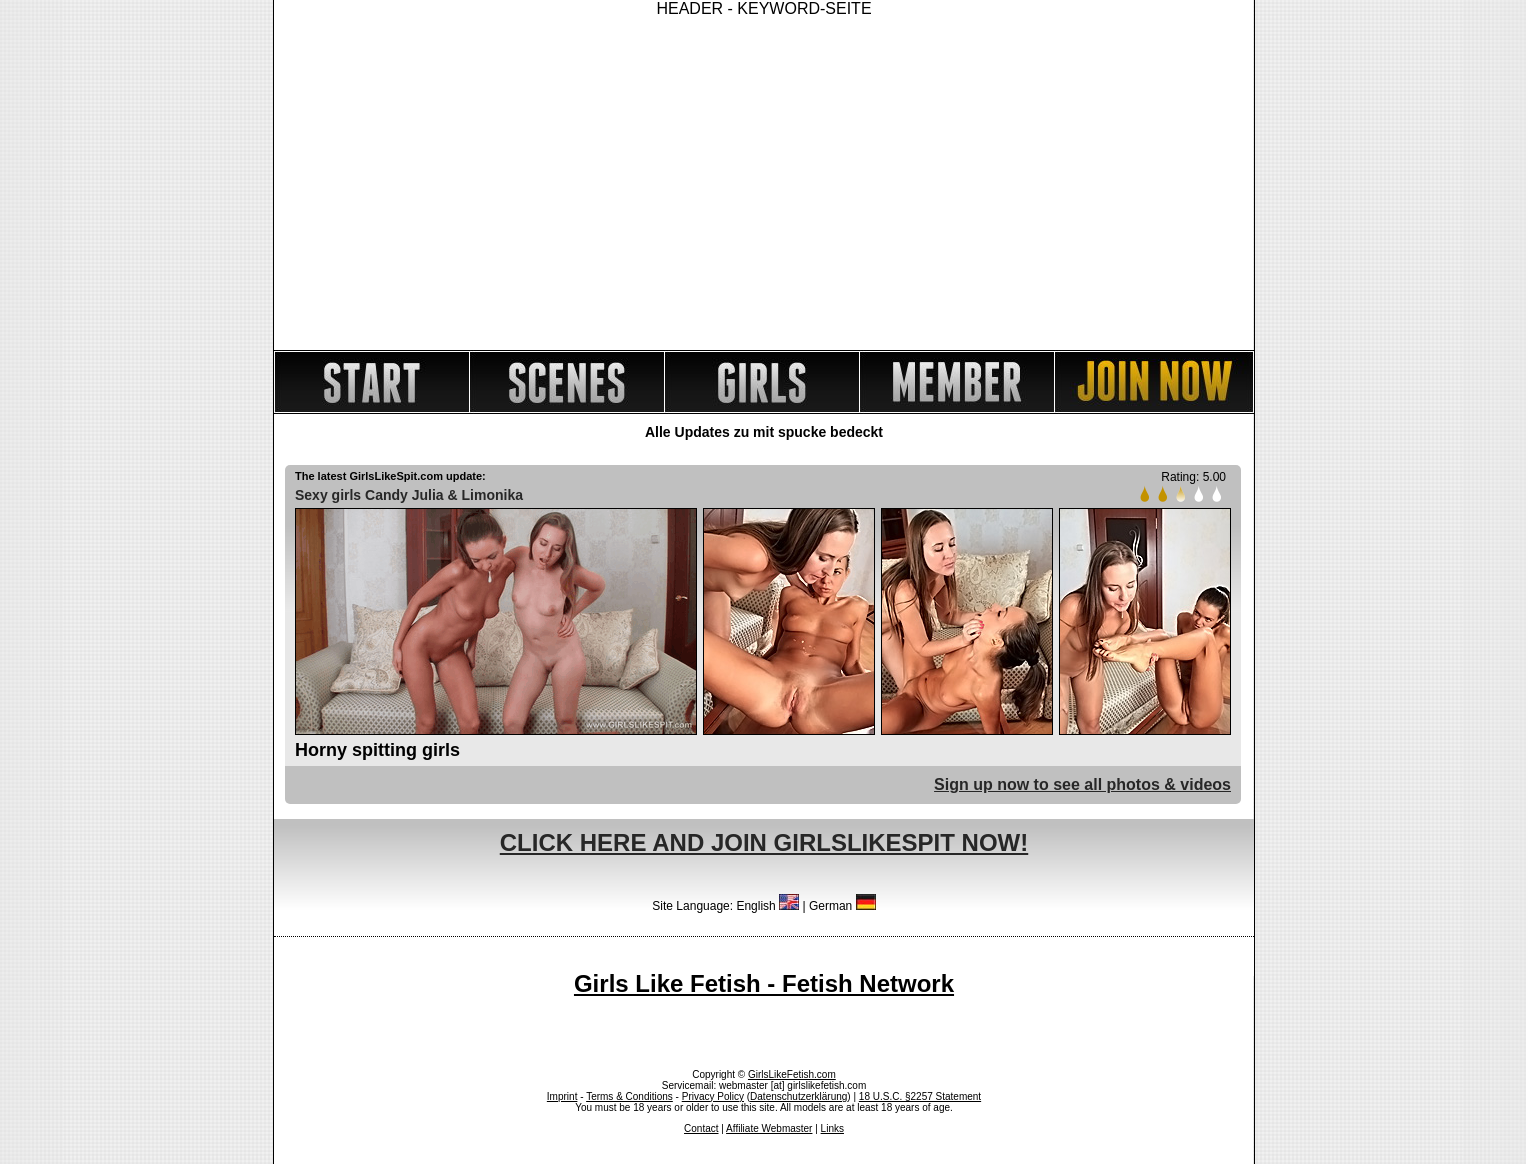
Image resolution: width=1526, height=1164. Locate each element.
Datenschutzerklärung (798, 1096)
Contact (701, 1128)
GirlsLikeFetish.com (792, 1074)
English (767, 906)
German (842, 906)
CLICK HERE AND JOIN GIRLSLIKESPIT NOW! (764, 842)
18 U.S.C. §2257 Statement (920, 1096)
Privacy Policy (713, 1096)
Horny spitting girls (377, 750)
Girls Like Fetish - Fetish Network (764, 983)
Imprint (562, 1096)
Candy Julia (404, 495)
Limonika (492, 495)
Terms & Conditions (629, 1096)
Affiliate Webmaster (769, 1128)
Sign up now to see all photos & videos (1082, 784)
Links (832, 1128)
